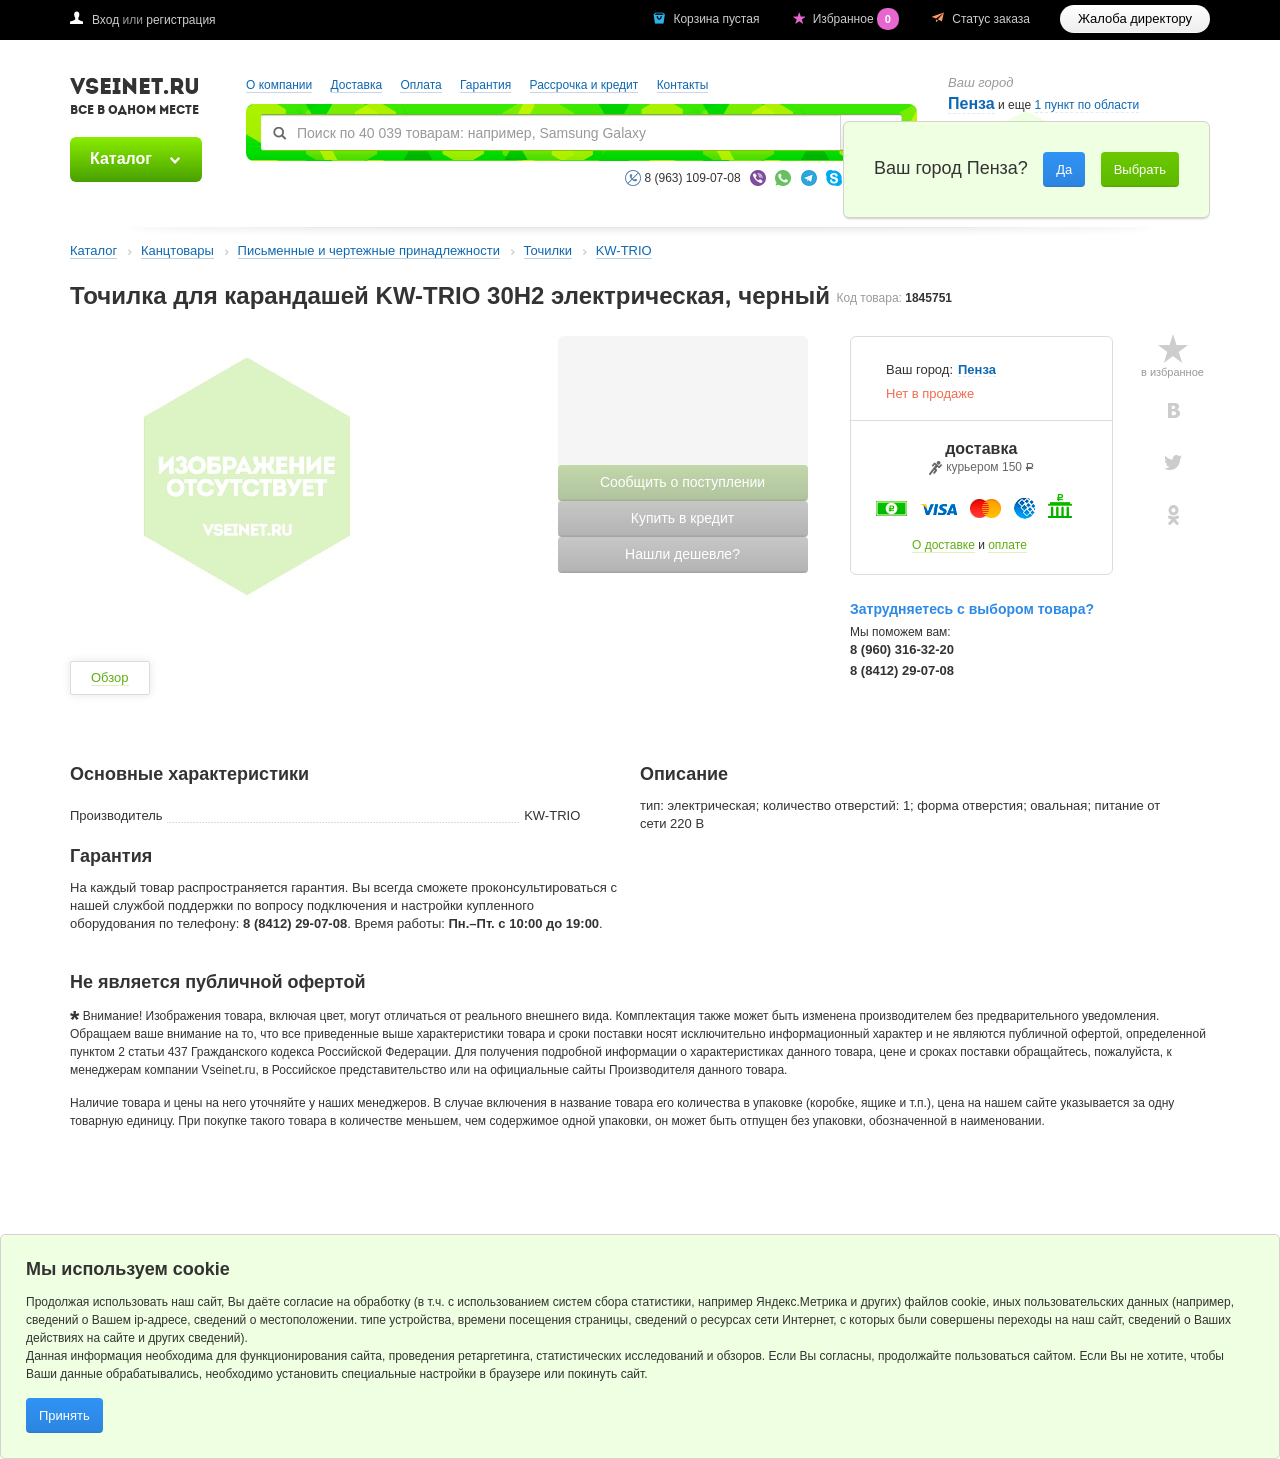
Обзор (110, 677)
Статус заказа (991, 19)
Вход (105, 20)
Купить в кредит (682, 518)
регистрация (180, 20)
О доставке (943, 545)
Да (1064, 169)
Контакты (683, 85)
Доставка (357, 85)
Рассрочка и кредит (584, 85)
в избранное (1172, 372)
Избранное (858, 19)
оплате (1007, 545)
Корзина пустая (717, 19)
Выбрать (1140, 169)
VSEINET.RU (135, 99)
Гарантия (485, 85)
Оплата (420, 85)
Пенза (971, 103)
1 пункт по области (1087, 105)
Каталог (121, 158)
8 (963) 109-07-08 (693, 178)
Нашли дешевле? (682, 554)
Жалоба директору (1135, 18)
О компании (279, 85)
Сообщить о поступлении (682, 482)
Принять (64, 1415)
